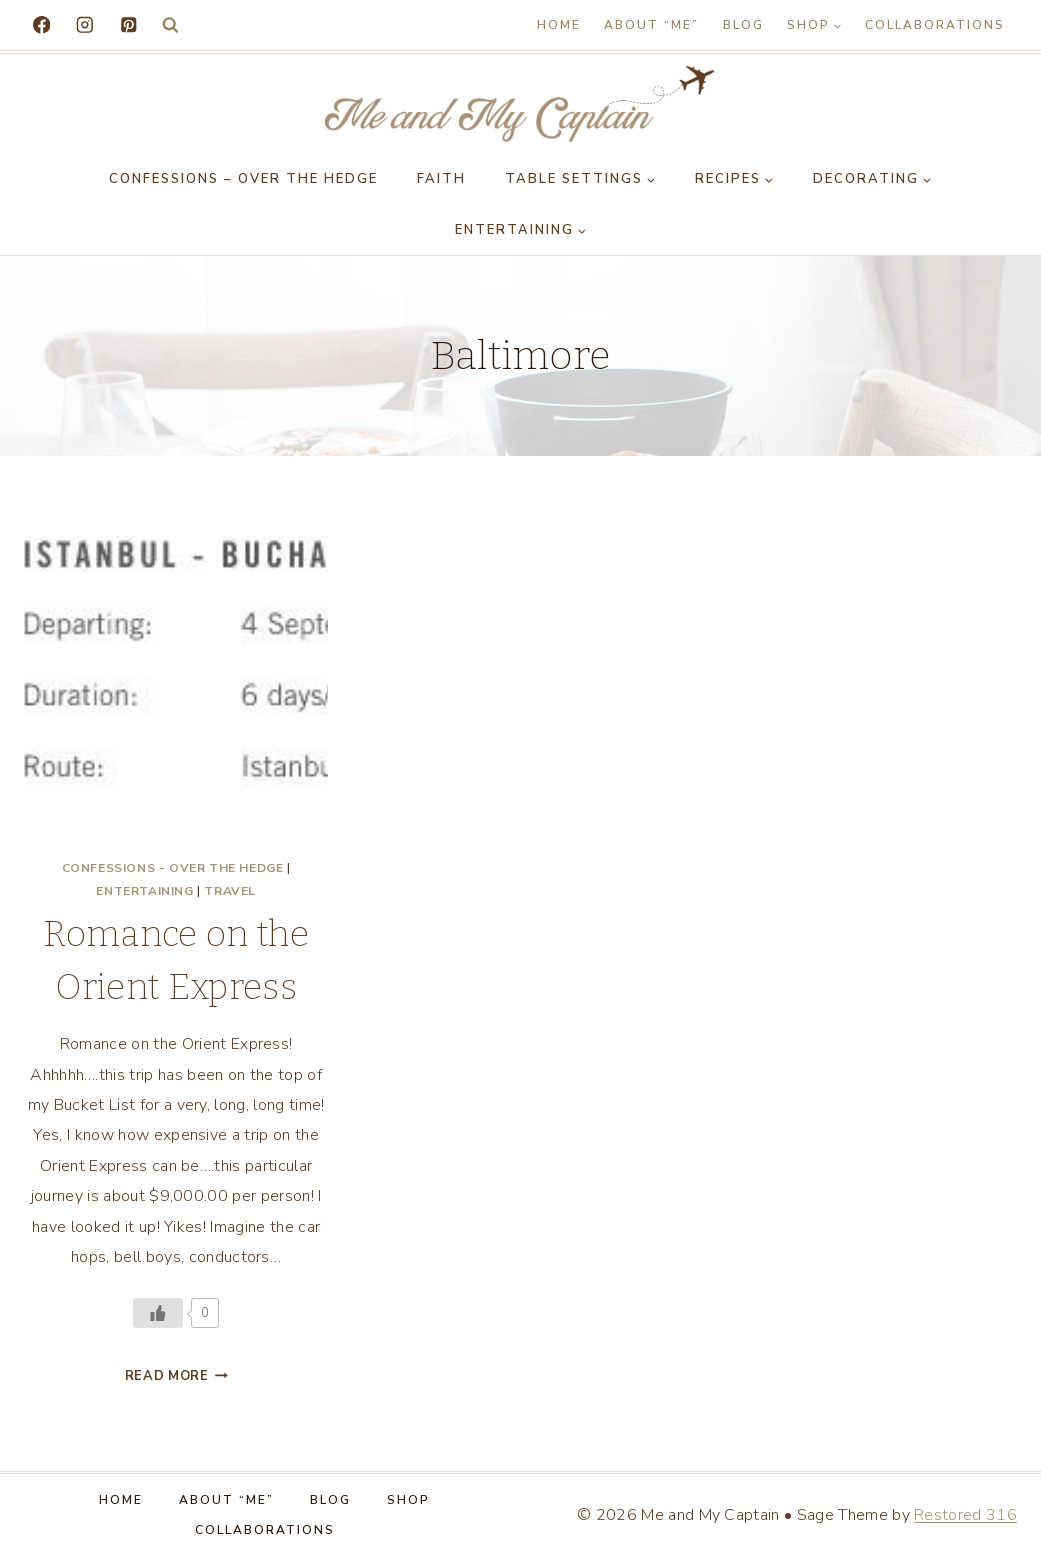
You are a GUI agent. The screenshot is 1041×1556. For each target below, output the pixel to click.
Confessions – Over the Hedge (243, 179)
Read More (176, 1376)
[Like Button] (158, 1313)
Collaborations (935, 25)
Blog (743, 25)
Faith (441, 179)
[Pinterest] (128, 24)
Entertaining (144, 891)
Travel (230, 891)
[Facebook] (41, 24)
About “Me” (651, 25)
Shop (408, 1500)
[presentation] (176, 688)
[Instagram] (84, 24)
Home (559, 25)
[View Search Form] (170, 25)
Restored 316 (965, 1515)
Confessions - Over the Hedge (173, 868)
